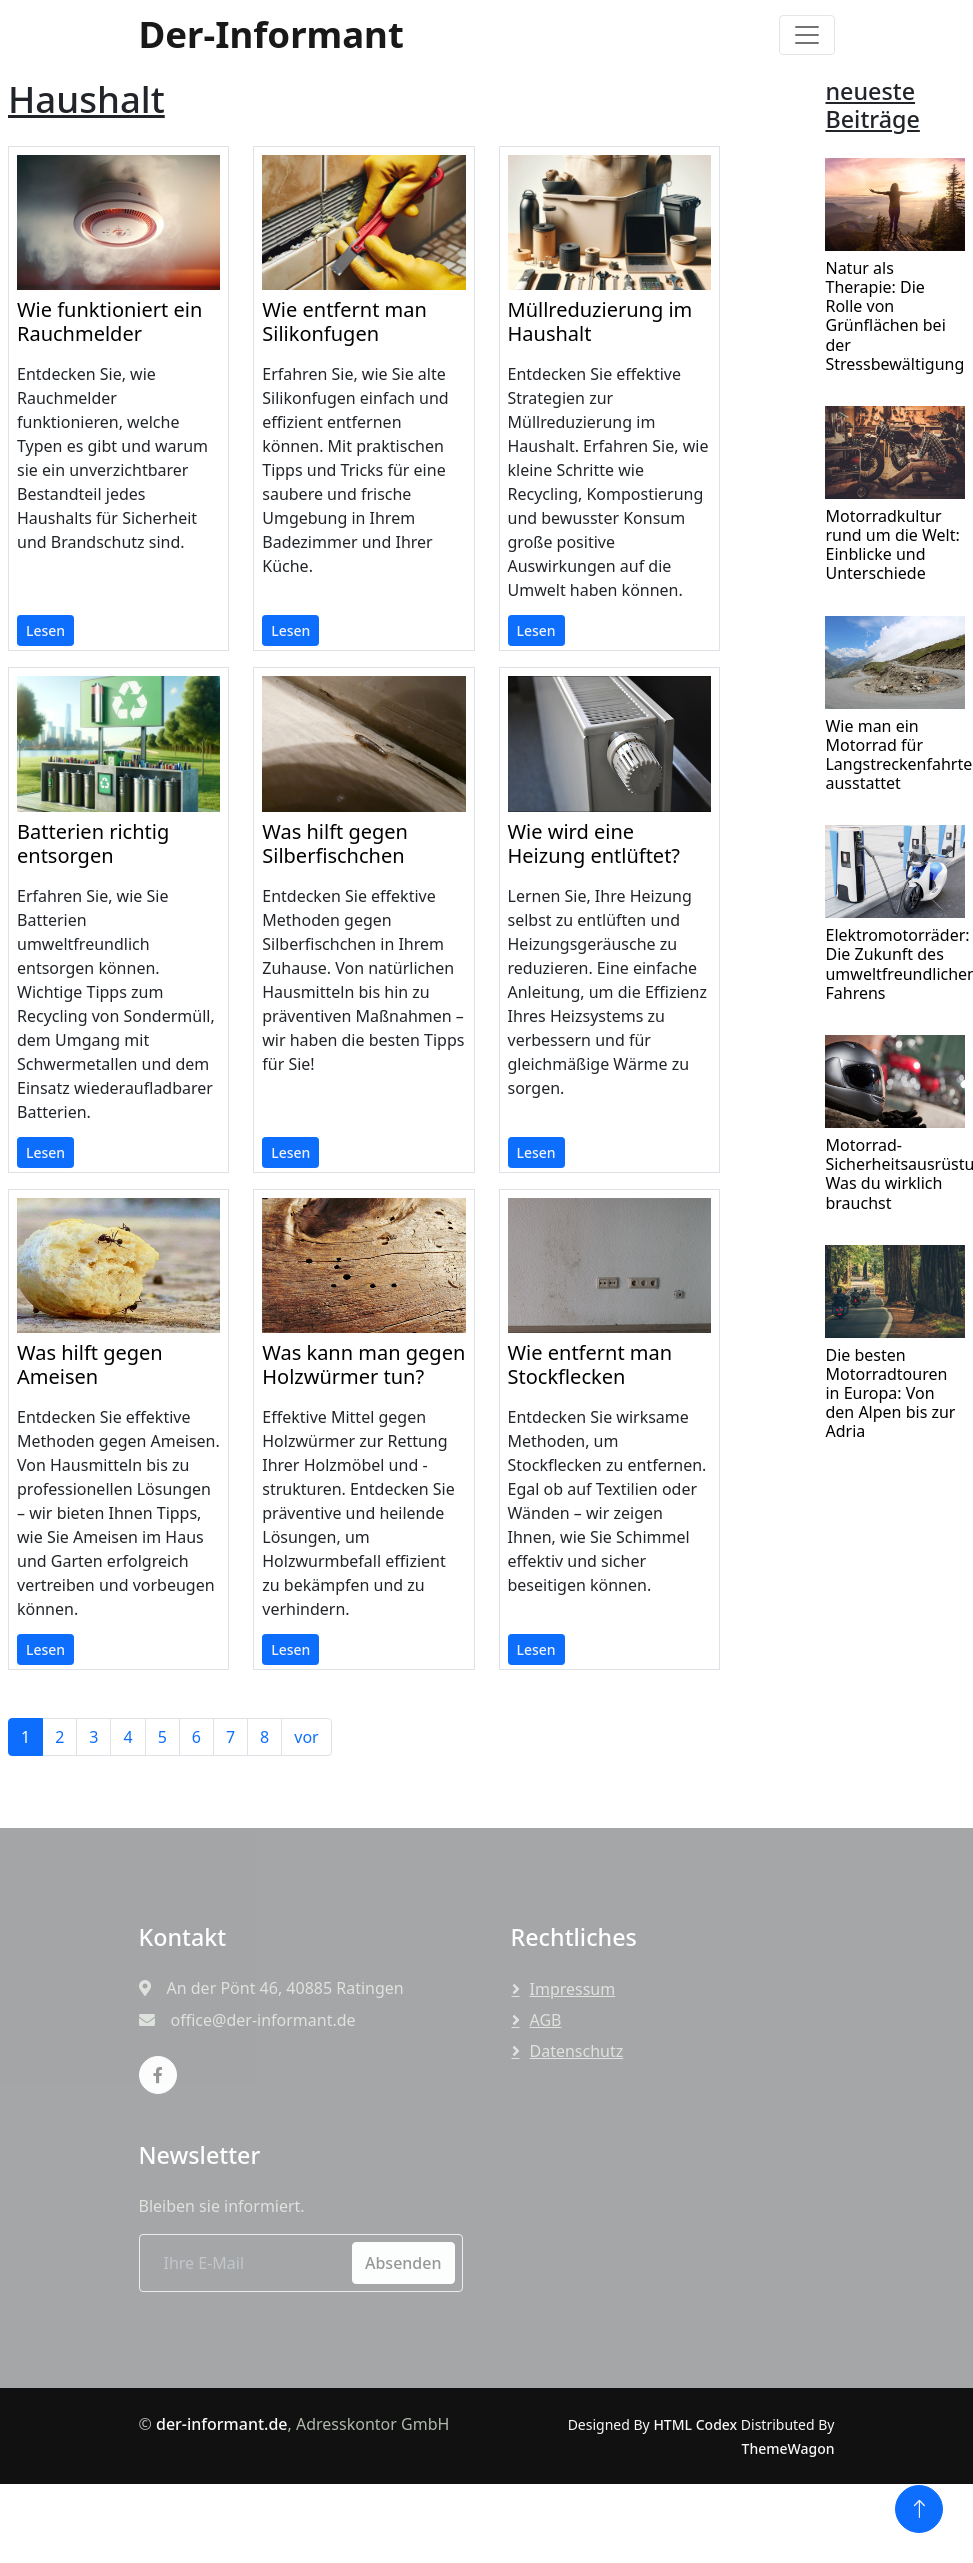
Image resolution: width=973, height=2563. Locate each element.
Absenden (403, 2263)
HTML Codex (695, 2424)
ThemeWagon (788, 2448)
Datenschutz (577, 2051)
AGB (546, 2020)
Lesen (45, 630)
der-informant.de (222, 2424)
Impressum (573, 1989)
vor (306, 1737)
